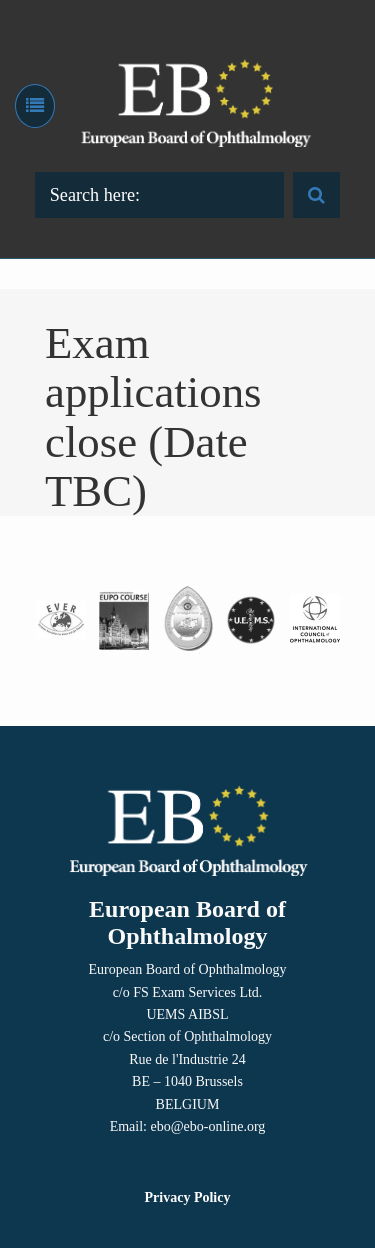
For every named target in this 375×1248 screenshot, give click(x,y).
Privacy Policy (188, 1197)
